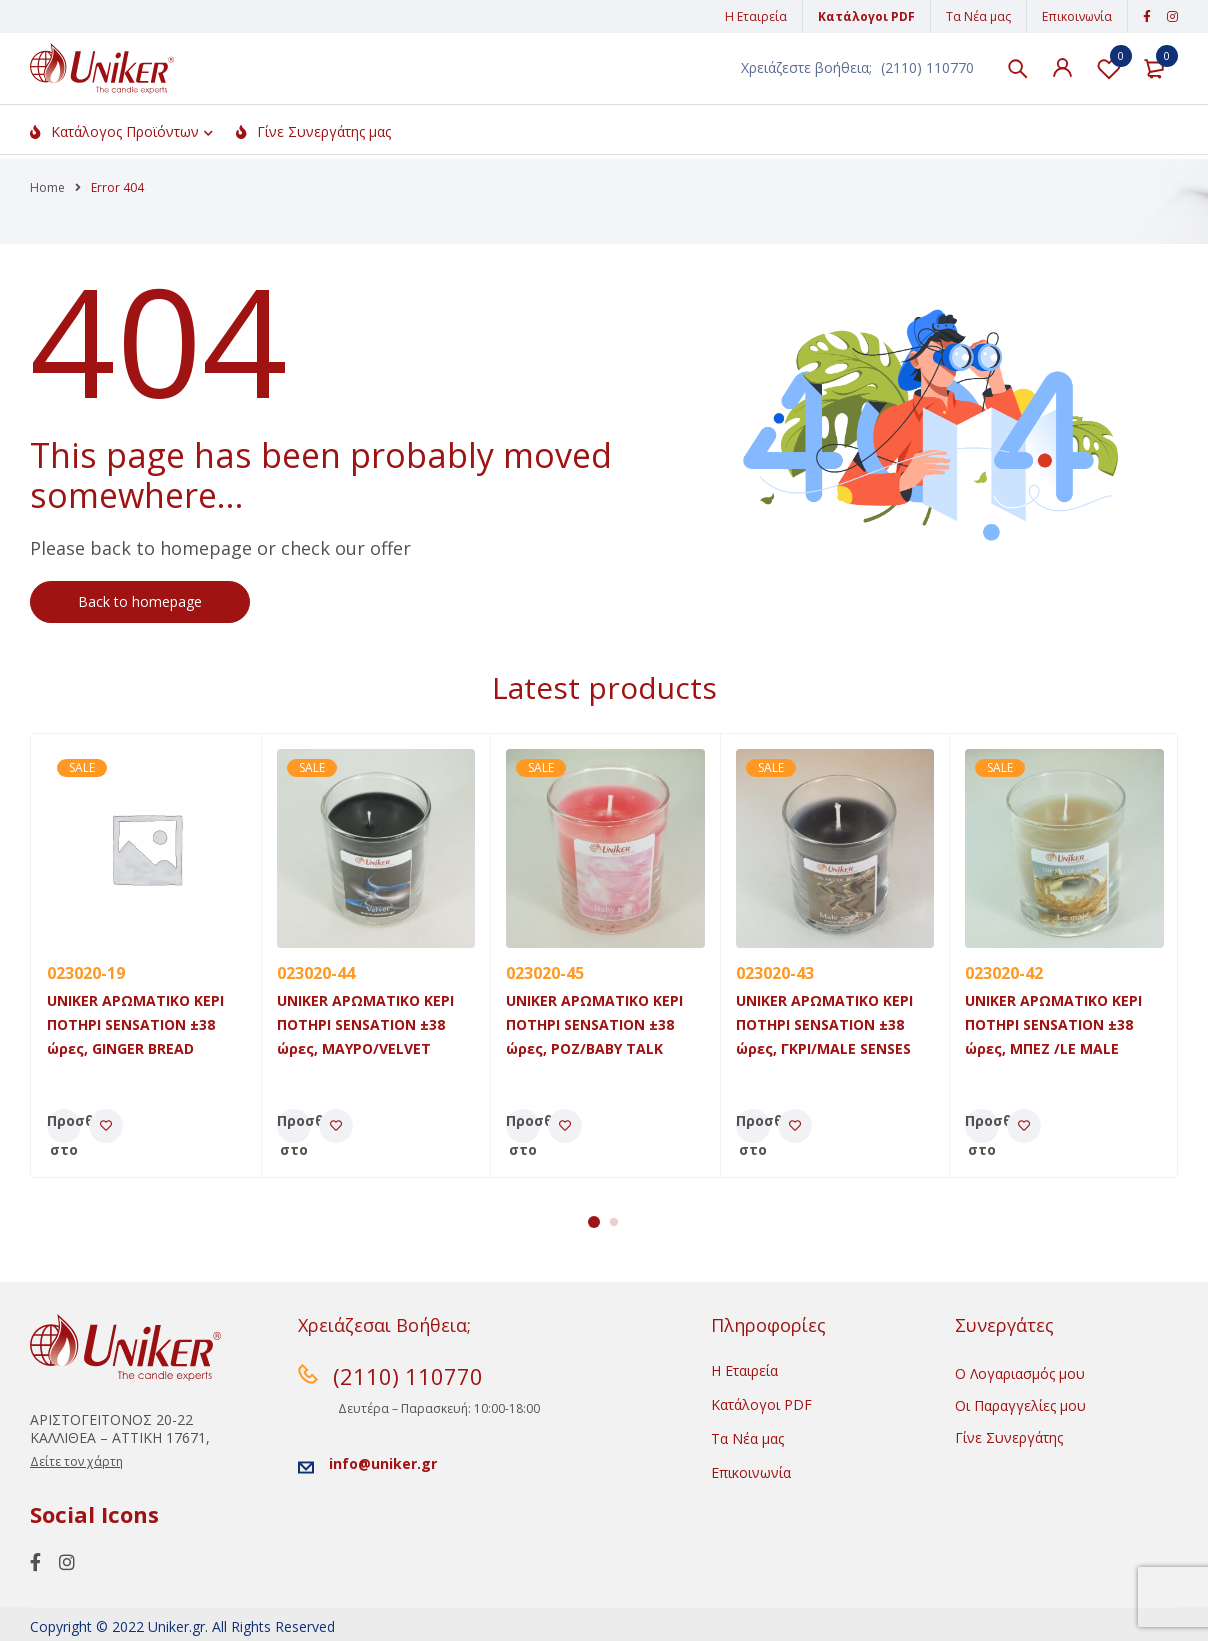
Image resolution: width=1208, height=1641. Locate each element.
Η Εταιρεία (756, 16)
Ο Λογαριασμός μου (1020, 1373)
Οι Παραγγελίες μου (1020, 1405)
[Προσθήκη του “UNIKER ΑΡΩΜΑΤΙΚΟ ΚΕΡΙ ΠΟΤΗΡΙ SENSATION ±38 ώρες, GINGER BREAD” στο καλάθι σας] (64, 1126)
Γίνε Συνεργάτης (1009, 1437)
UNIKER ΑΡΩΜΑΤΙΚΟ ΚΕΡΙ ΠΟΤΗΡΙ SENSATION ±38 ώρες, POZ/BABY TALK (594, 1024)
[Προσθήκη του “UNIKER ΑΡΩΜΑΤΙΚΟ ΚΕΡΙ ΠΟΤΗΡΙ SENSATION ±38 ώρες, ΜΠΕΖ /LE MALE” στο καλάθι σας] (982, 1126)
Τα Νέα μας (978, 16)
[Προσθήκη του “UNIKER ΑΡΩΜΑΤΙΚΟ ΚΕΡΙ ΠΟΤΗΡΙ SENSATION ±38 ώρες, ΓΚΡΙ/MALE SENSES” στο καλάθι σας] (753, 1126)
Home (47, 187)
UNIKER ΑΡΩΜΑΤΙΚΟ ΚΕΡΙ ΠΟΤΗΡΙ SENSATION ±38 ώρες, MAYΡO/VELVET (365, 1024)
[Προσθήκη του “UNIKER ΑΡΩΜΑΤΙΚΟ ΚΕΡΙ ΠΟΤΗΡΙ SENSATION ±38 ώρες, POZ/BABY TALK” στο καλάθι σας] (523, 1126)
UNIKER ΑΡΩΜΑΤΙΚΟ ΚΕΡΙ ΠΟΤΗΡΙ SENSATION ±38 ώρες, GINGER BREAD (135, 1024)
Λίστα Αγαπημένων (1109, 71)
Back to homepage (140, 601)
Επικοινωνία (1077, 16)
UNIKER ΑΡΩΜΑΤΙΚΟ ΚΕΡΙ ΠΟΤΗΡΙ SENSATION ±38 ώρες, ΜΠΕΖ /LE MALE (1053, 1024)
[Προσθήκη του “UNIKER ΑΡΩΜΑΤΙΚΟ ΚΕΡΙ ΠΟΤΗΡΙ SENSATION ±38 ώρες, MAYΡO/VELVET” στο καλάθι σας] (294, 1126)
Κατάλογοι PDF (866, 16)
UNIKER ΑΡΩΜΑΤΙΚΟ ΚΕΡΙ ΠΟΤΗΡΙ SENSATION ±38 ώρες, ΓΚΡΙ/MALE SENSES (824, 1024)
